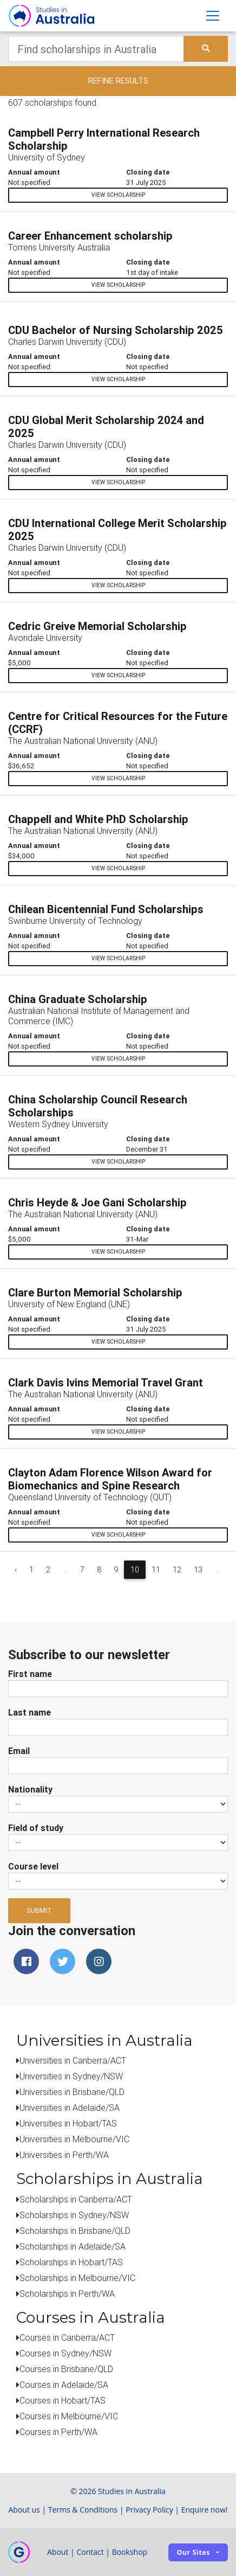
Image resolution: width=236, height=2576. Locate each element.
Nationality (30, 1789)
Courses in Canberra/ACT (67, 2337)
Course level (33, 1866)
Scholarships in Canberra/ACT (75, 2199)
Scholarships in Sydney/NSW (74, 2214)
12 (177, 1570)
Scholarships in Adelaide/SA (72, 2246)
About (57, 2552)
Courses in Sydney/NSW (65, 2353)
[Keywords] (96, 49)
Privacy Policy (149, 2509)
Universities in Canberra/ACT (72, 2060)
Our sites (193, 2552)
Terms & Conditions (83, 2509)
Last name (29, 1712)
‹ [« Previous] (16, 1570)
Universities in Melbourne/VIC (74, 2139)
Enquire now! (204, 2509)
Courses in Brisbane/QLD (66, 2368)
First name (30, 1673)
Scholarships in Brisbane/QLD (74, 2230)
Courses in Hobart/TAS (62, 2400)
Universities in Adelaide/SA (69, 2107)
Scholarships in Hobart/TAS (71, 2262)
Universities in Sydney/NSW (71, 2076)
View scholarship (118, 194)
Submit (39, 1910)
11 (156, 1570)
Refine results (118, 80)
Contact (89, 2552)
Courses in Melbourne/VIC (68, 2416)
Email (19, 1750)
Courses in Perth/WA (58, 2431)
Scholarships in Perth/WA (67, 2293)
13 (198, 1570)
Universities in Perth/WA (64, 2154)
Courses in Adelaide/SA (63, 2384)
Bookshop (130, 2552)
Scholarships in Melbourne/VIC (77, 2277)
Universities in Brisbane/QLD (71, 2091)
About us (24, 2509)
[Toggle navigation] (212, 15)
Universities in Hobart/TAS (68, 2123)
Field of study (35, 1827)
